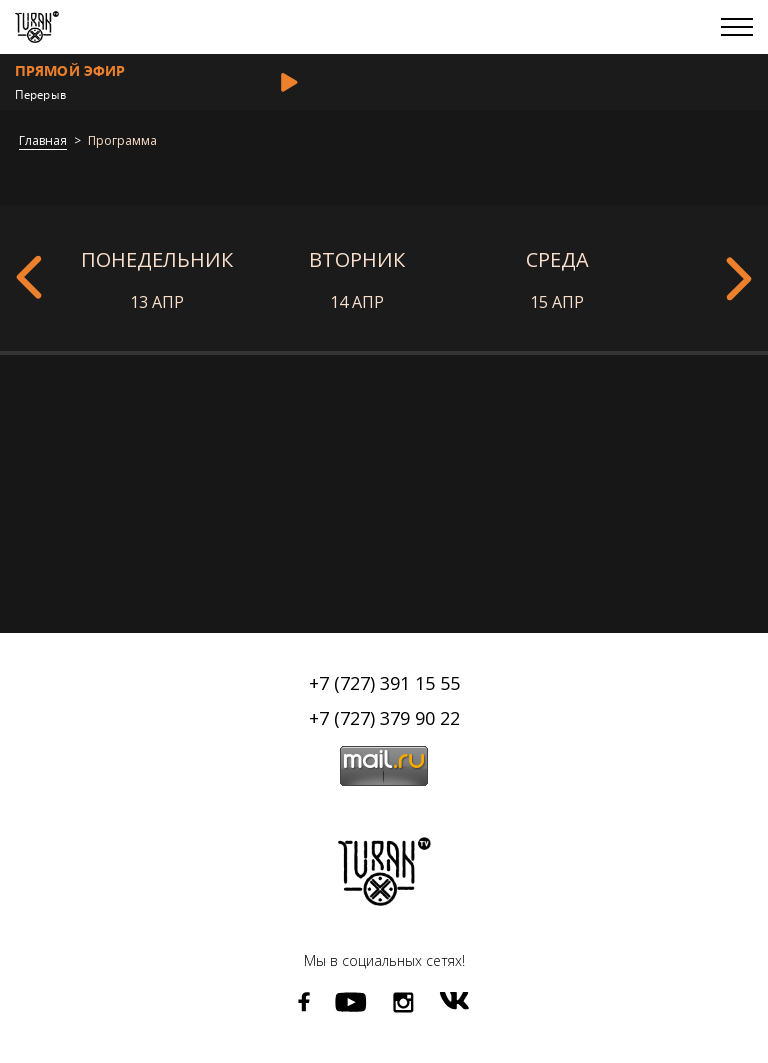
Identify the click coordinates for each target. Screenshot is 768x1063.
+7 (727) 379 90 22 (384, 718)
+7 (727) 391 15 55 (384, 683)
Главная (43, 141)
